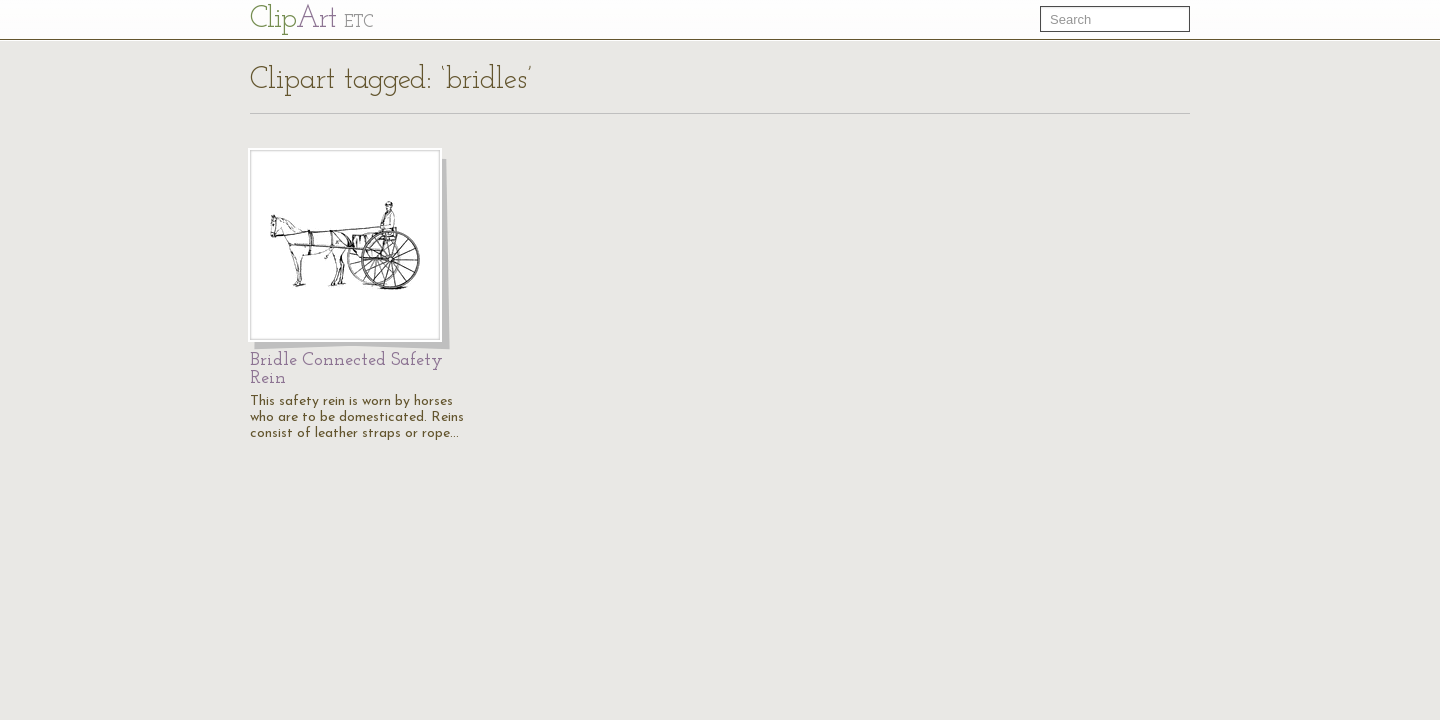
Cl (311, 19)
